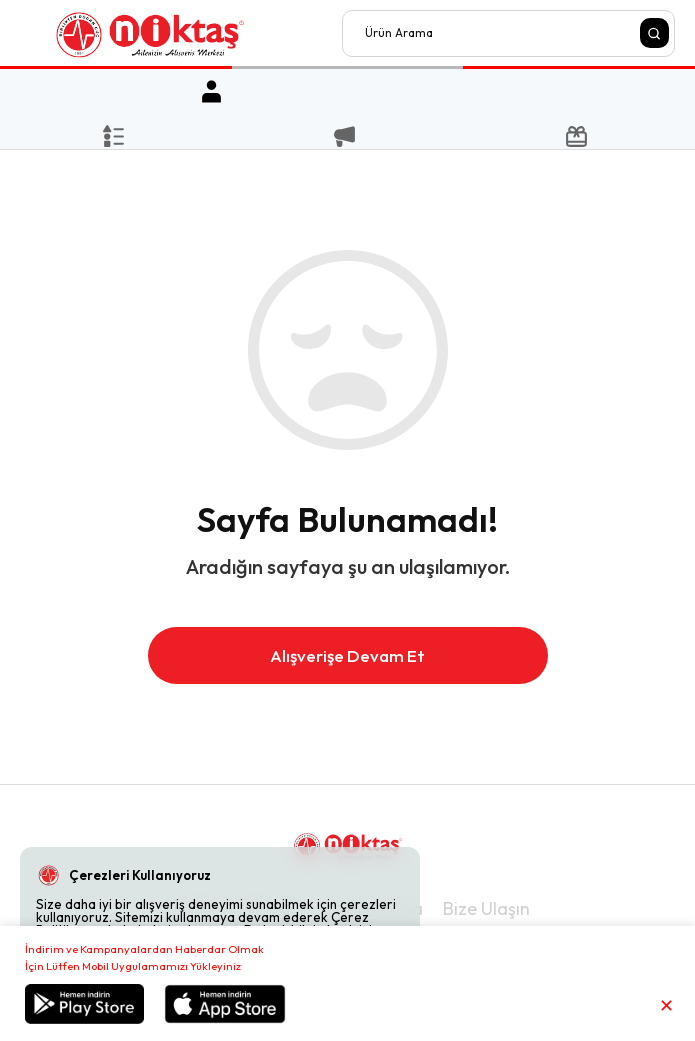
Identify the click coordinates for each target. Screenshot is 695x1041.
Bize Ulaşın (486, 908)
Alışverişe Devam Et (347, 655)
